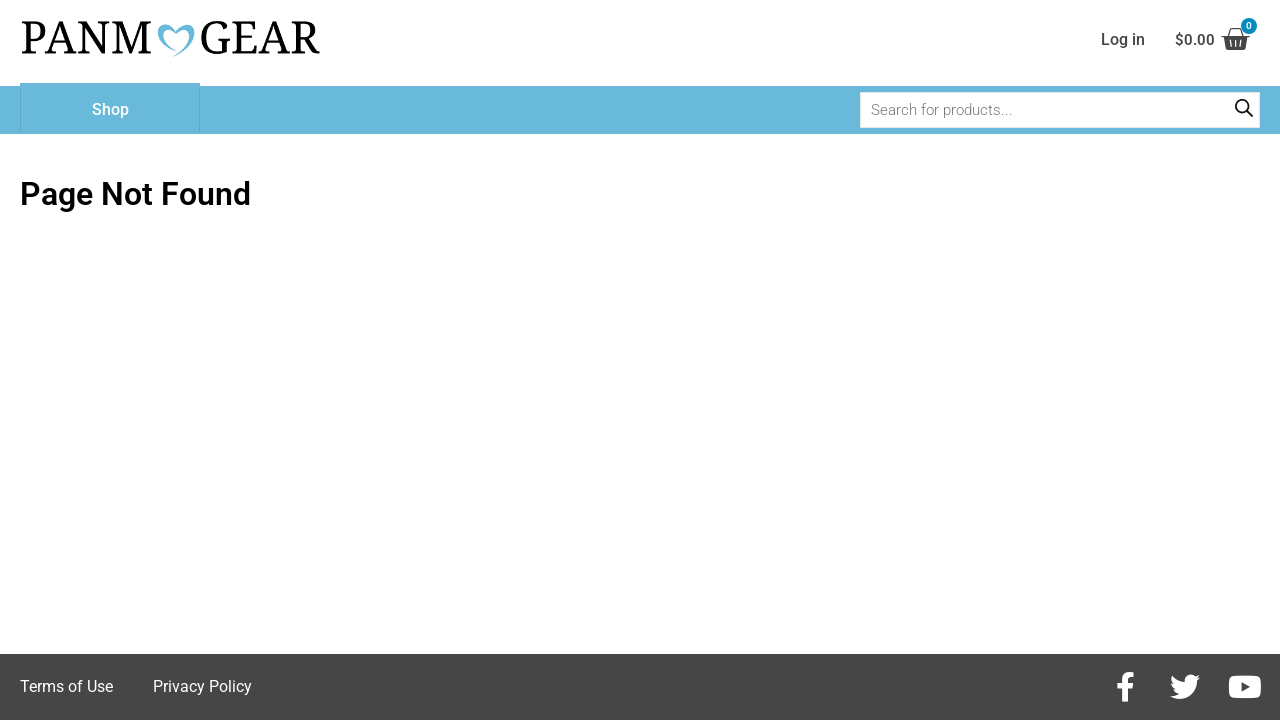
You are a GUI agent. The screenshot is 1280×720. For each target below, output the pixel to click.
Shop (110, 115)
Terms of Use (66, 686)
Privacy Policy (202, 686)
